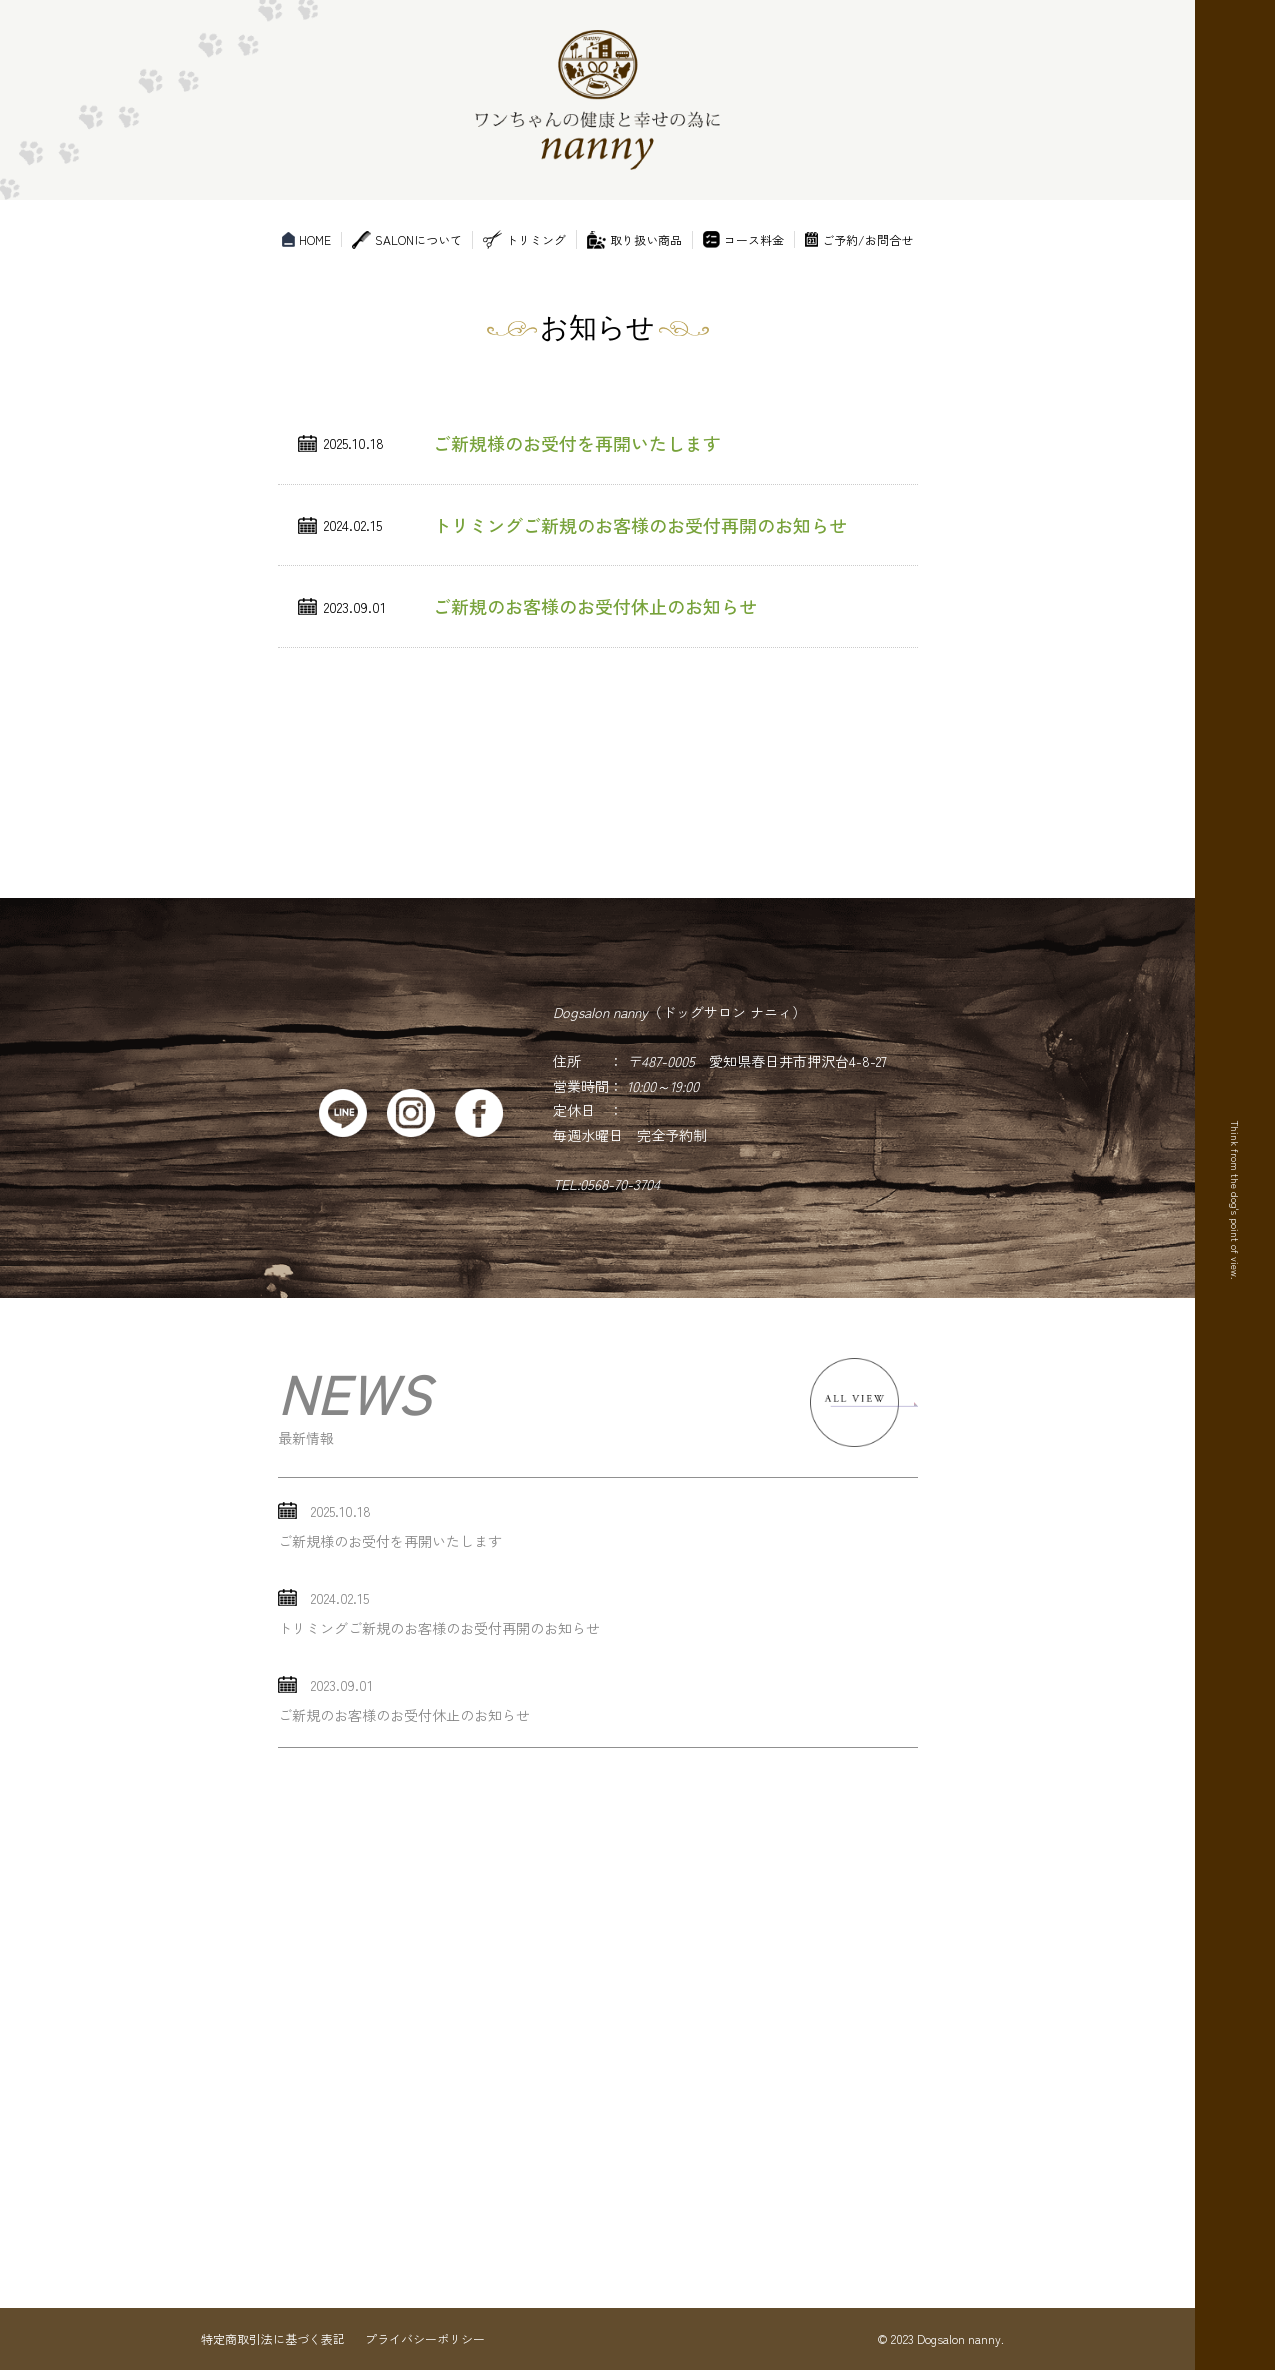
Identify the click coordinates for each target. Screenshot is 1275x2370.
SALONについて (407, 240)
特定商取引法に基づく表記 (273, 2339)
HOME (306, 239)
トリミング (524, 239)
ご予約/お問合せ (859, 239)
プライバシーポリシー (425, 2339)
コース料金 (743, 239)
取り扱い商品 (634, 240)
